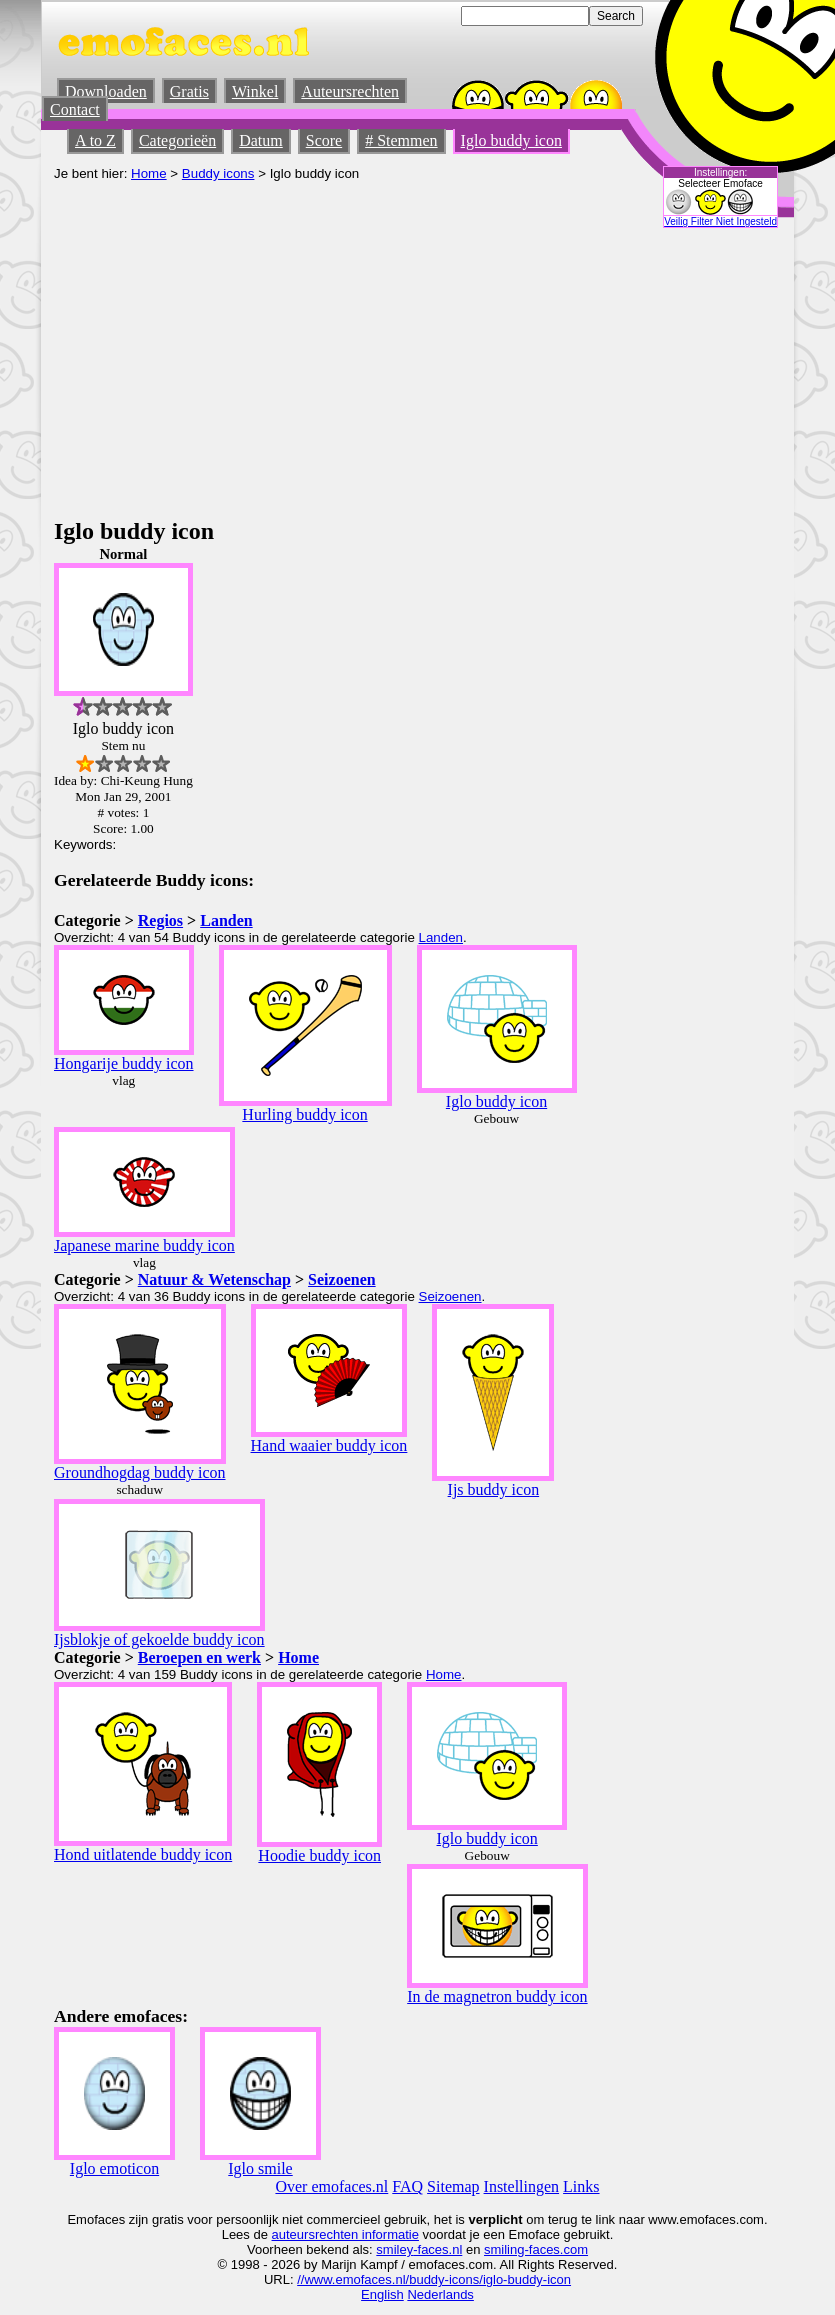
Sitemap (453, 2186)
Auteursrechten (350, 91)
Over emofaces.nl (331, 2186)
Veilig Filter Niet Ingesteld (720, 221)
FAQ (407, 2186)
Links (581, 2186)
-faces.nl (437, 2249)
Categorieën (177, 140)
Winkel (255, 91)
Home (149, 173)
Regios (160, 920)
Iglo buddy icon (511, 140)
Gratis (189, 91)
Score (324, 140)
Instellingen (522, 2186)
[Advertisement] (417, 368)
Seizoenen (342, 1279)
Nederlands (440, 2294)
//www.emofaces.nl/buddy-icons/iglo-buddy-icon (434, 2279)
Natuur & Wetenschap (214, 1279)
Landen (226, 920)
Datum (261, 140)
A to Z (95, 140)
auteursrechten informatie (345, 2234)
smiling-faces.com (536, 2249)
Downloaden (106, 91)
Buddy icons (218, 173)
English (382, 2294)
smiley (394, 2249)
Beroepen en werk (199, 1657)
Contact (75, 109)
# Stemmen (401, 140)
